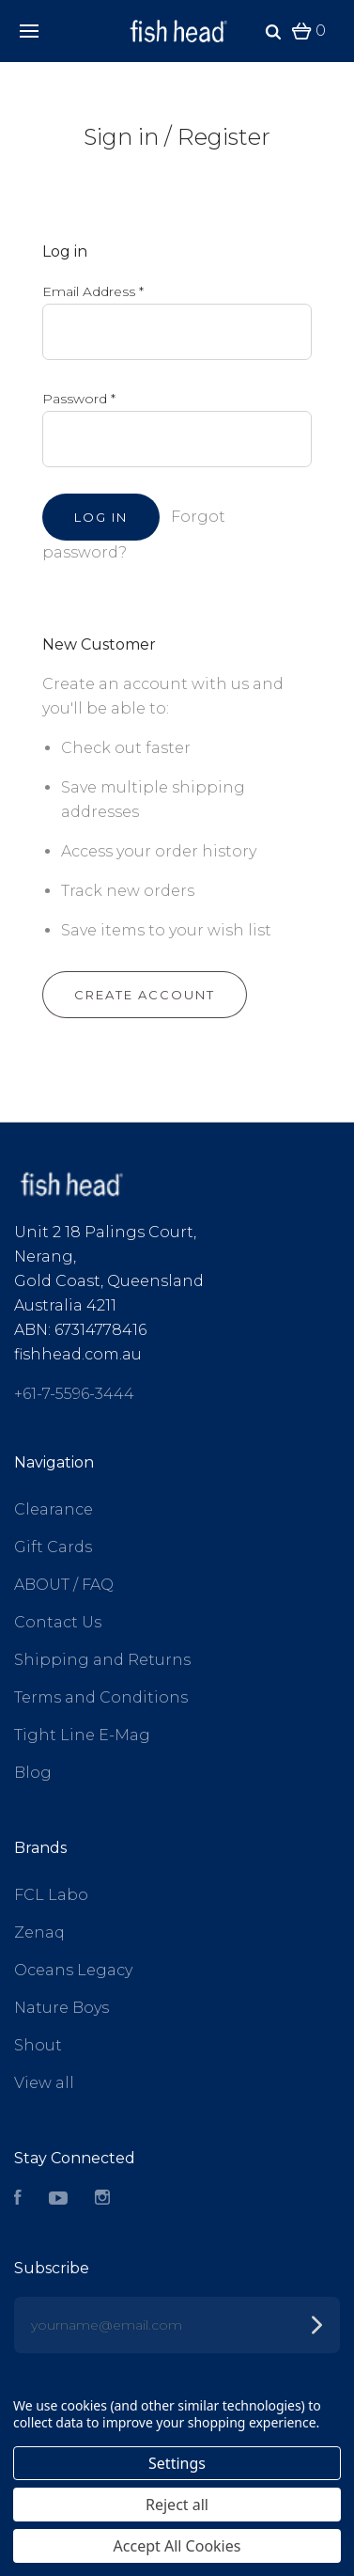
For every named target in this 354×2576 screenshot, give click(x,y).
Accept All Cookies (177, 2546)
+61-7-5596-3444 (74, 1394)
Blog (33, 1773)
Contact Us (57, 1622)
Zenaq (39, 1932)
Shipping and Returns (102, 1660)
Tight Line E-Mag (82, 1735)
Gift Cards (53, 1547)
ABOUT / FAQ (64, 1585)
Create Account (144, 994)
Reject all (177, 2504)
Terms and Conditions (101, 1697)
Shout (38, 2045)
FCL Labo (51, 1895)
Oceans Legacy (73, 1970)
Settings (177, 2463)
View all (44, 2083)
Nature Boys (61, 2008)
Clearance (53, 1509)
